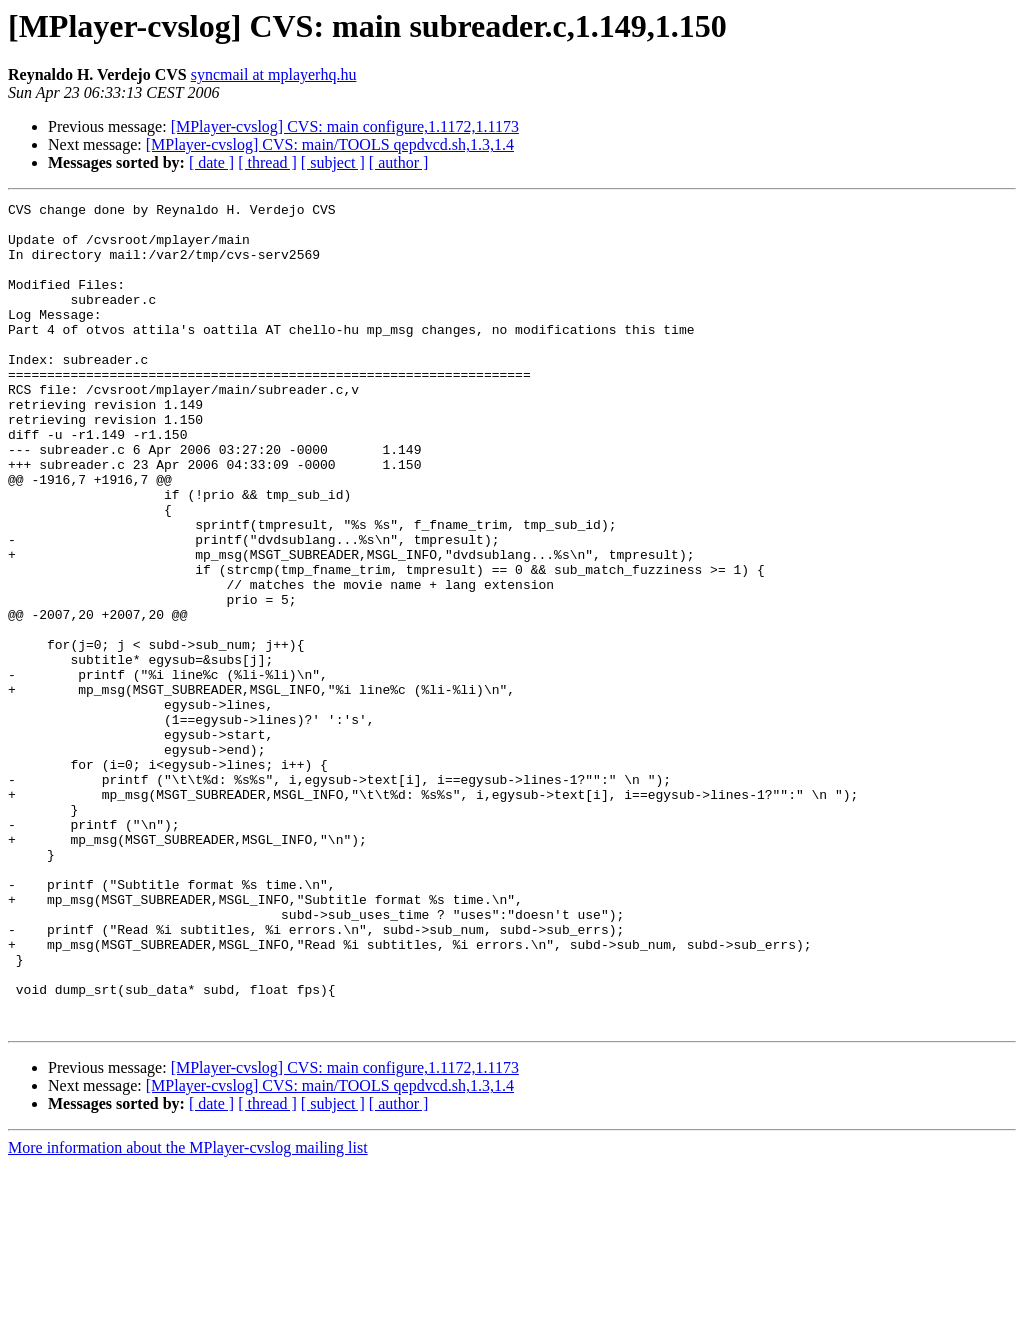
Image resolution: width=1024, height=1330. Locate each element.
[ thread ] (267, 162)
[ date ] (211, 162)
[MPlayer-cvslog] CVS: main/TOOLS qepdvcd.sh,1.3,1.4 (330, 144)
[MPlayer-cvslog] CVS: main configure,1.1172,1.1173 (345, 126)
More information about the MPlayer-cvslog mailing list (188, 1312)
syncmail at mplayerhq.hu (274, 74)
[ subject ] (333, 162)
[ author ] (399, 162)
